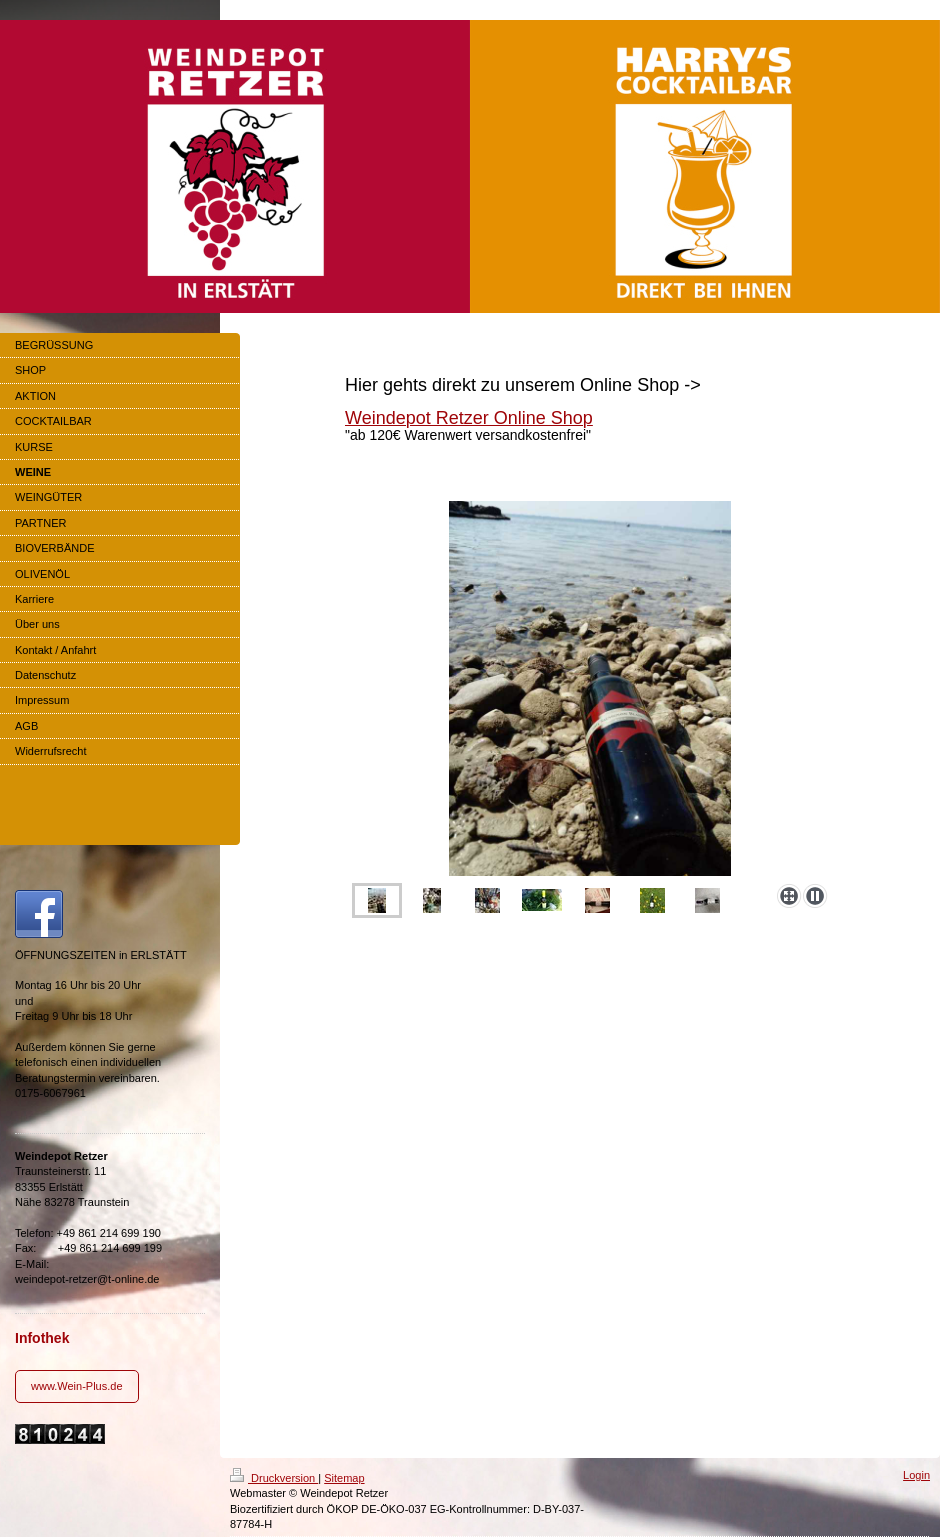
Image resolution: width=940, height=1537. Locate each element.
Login (916, 1475)
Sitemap (344, 1478)
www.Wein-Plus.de (77, 1386)
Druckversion (274, 1478)
